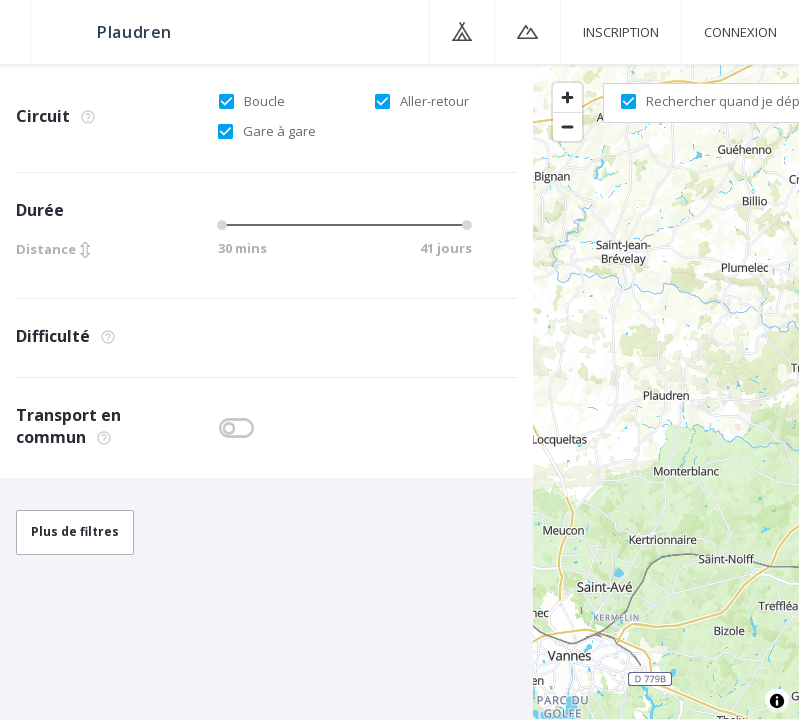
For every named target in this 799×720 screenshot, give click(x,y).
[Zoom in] (567, 97)
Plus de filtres (75, 531)
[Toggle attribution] (777, 701)
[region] (666, 391)
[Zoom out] (567, 126)
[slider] (225, 225)
